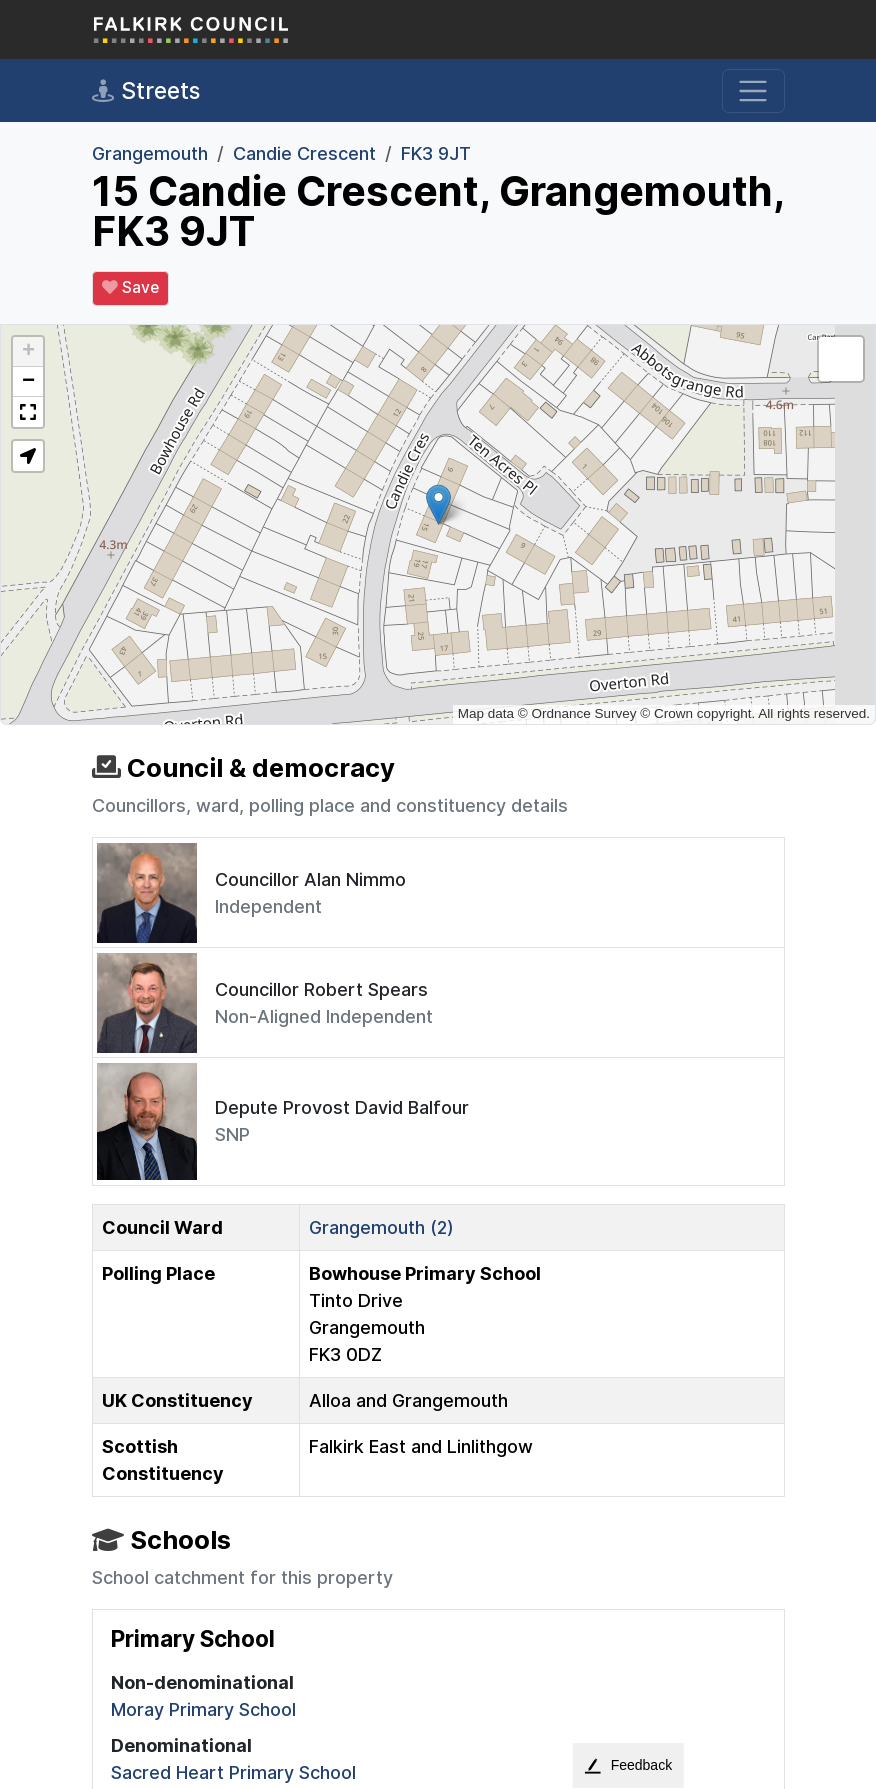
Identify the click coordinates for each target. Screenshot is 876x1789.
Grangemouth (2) (381, 1227)
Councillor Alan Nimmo (310, 879)
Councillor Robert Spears (321, 989)
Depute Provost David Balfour (342, 1107)
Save (130, 288)
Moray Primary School (203, 1709)
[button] (438, 504)
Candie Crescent (304, 153)
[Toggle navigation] (753, 91)
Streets (146, 91)
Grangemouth (150, 153)
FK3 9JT (436, 153)
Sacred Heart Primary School (233, 1772)
